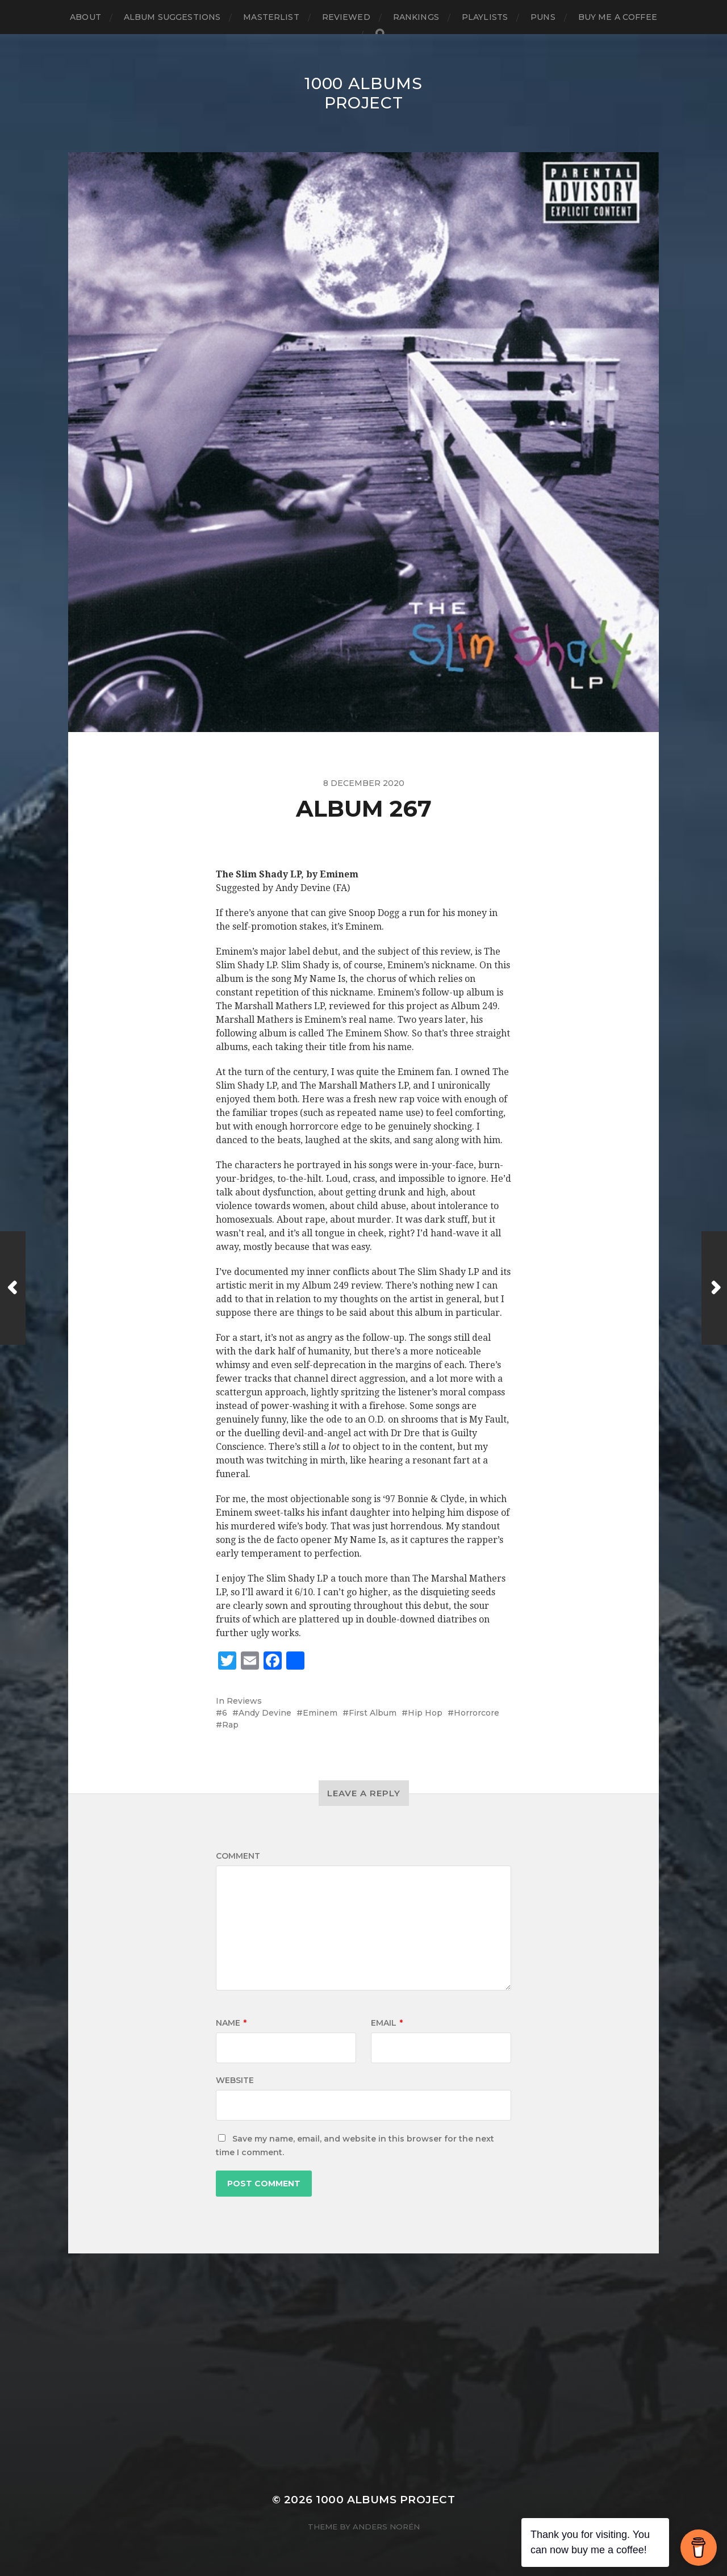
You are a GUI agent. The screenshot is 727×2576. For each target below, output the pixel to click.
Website (235, 2080)
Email (387, 2023)
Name (231, 2023)
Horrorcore (476, 1713)
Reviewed (346, 17)
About (85, 17)
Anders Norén (386, 2526)
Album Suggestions (172, 17)
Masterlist (271, 17)
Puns (542, 17)
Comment (238, 1856)
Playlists (485, 17)
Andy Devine (265, 1713)
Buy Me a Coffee (617, 17)
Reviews (244, 1701)
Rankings (416, 17)
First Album (372, 1713)
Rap (230, 1725)
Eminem (320, 1713)
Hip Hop (425, 1713)
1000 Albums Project (363, 93)
